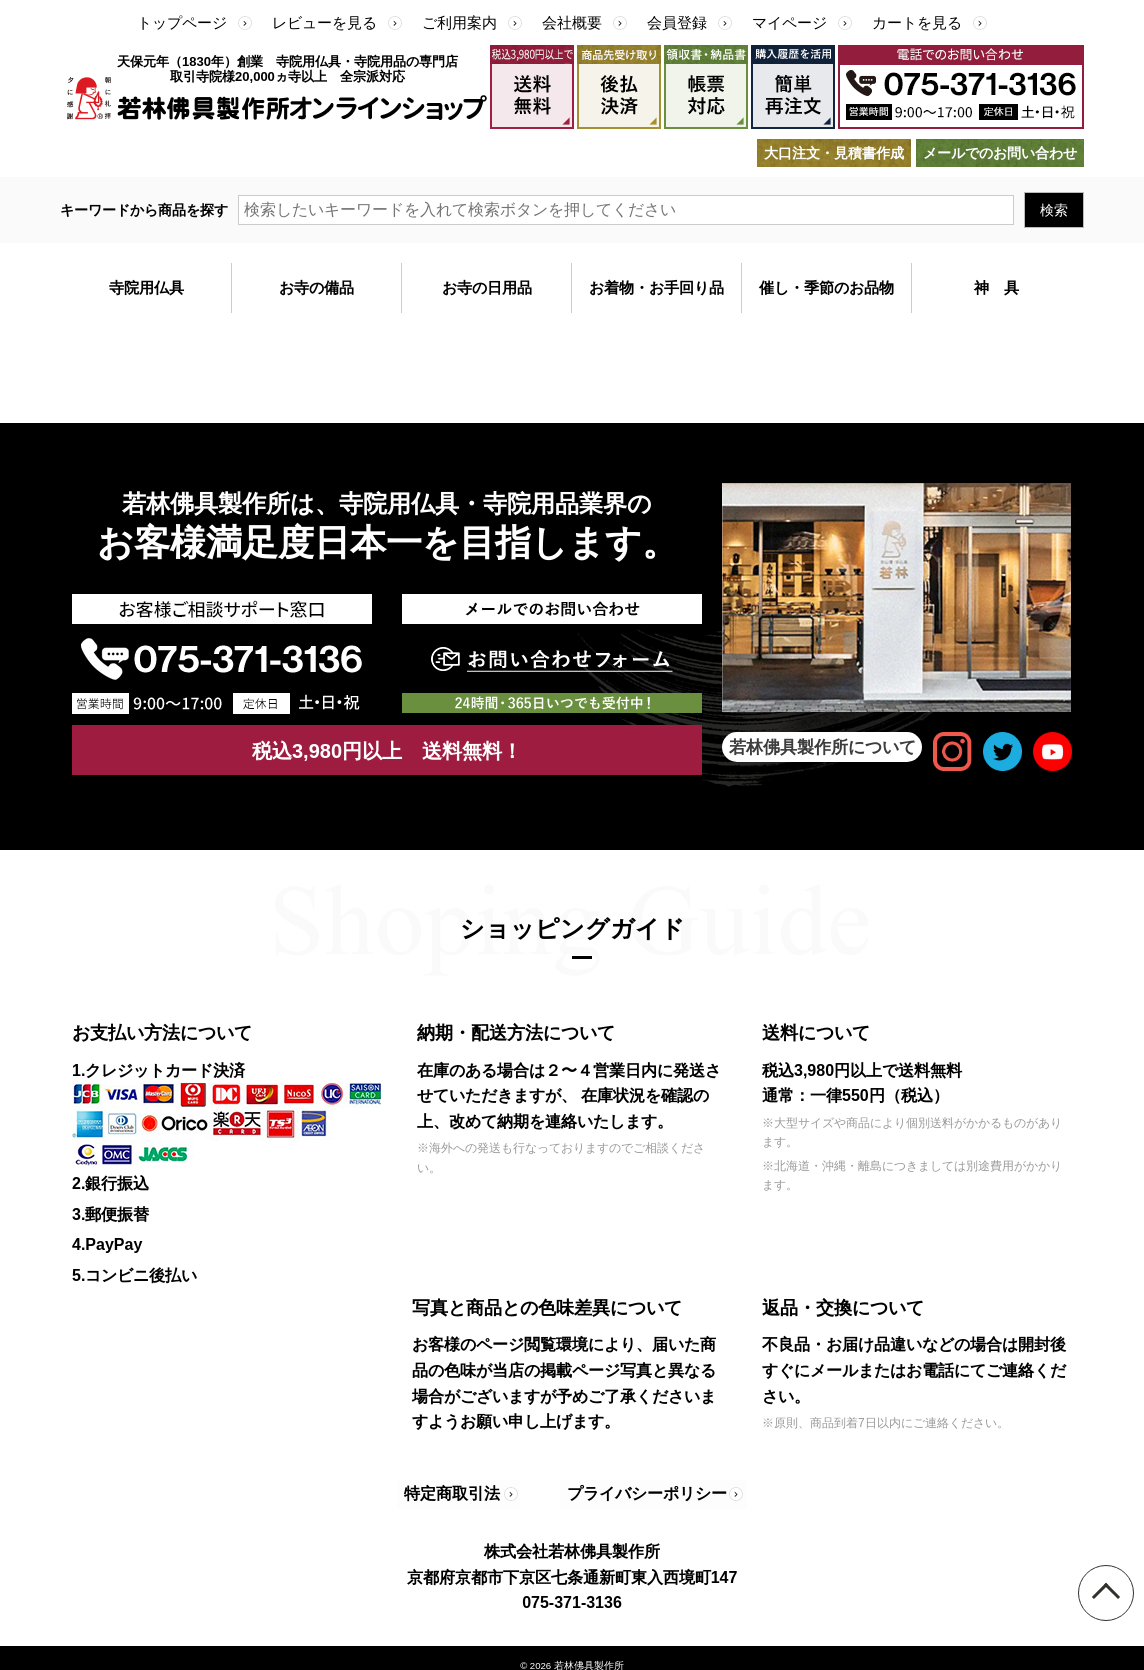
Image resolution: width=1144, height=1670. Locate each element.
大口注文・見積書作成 (834, 153)
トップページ (182, 22)
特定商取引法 (457, 1487)
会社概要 (572, 22)
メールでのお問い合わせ (1000, 153)
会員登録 (677, 22)
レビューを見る (324, 22)
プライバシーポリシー (634, 1487)
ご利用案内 (459, 22)
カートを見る (917, 22)
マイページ (789, 22)
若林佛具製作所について (822, 746)
